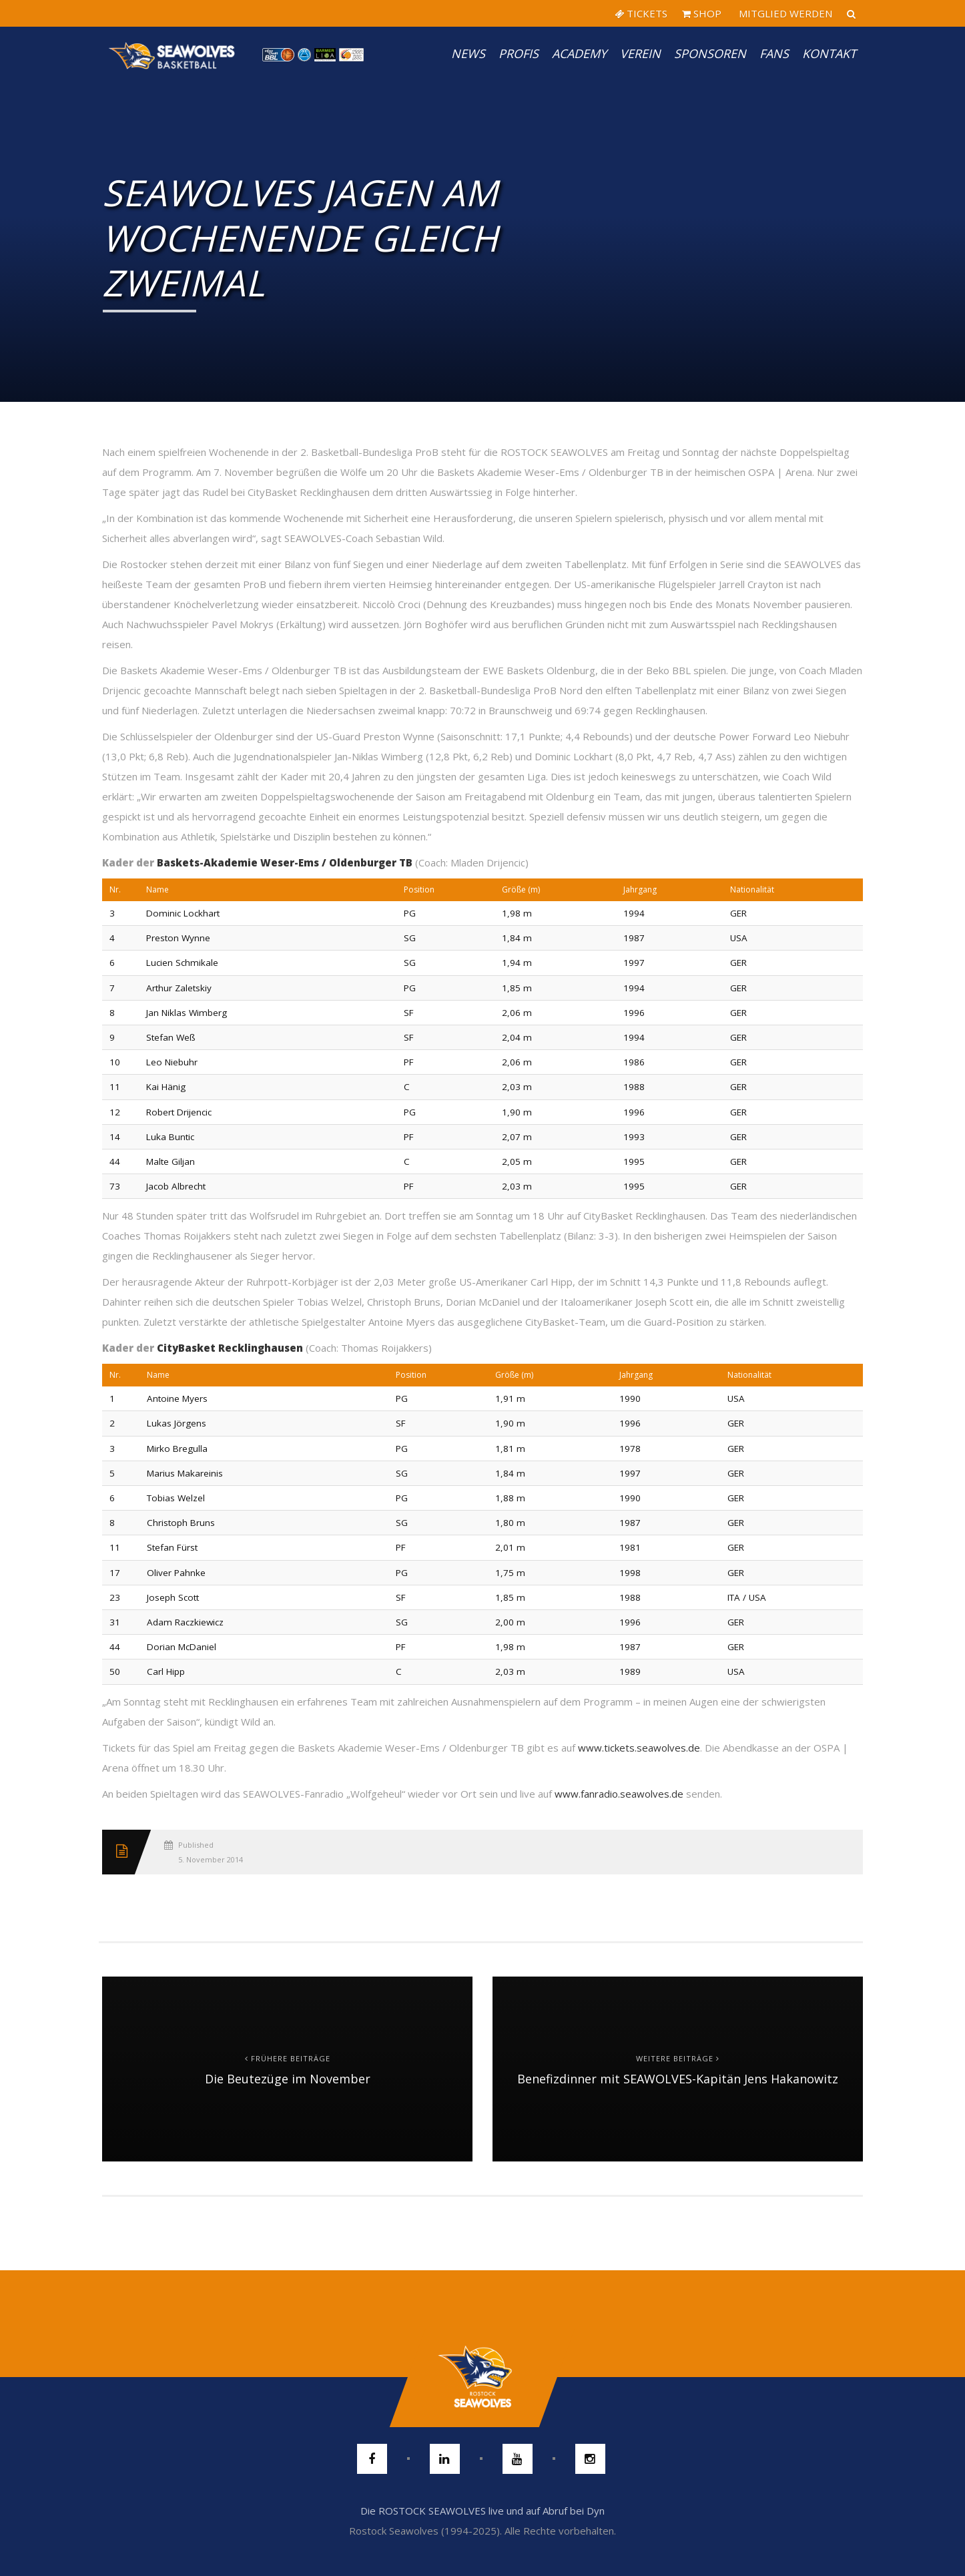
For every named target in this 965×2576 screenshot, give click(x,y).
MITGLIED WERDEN (784, 13)
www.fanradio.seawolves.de (619, 1793)
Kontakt (829, 53)
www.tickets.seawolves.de (639, 1747)
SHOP (701, 13)
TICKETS (641, 13)
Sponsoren (710, 53)
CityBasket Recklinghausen (230, 1347)
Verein (640, 53)
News (468, 53)
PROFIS (519, 53)
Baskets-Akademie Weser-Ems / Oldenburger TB (284, 862)
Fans (774, 53)
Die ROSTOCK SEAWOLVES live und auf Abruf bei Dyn (482, 2510)
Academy (579, 53)
